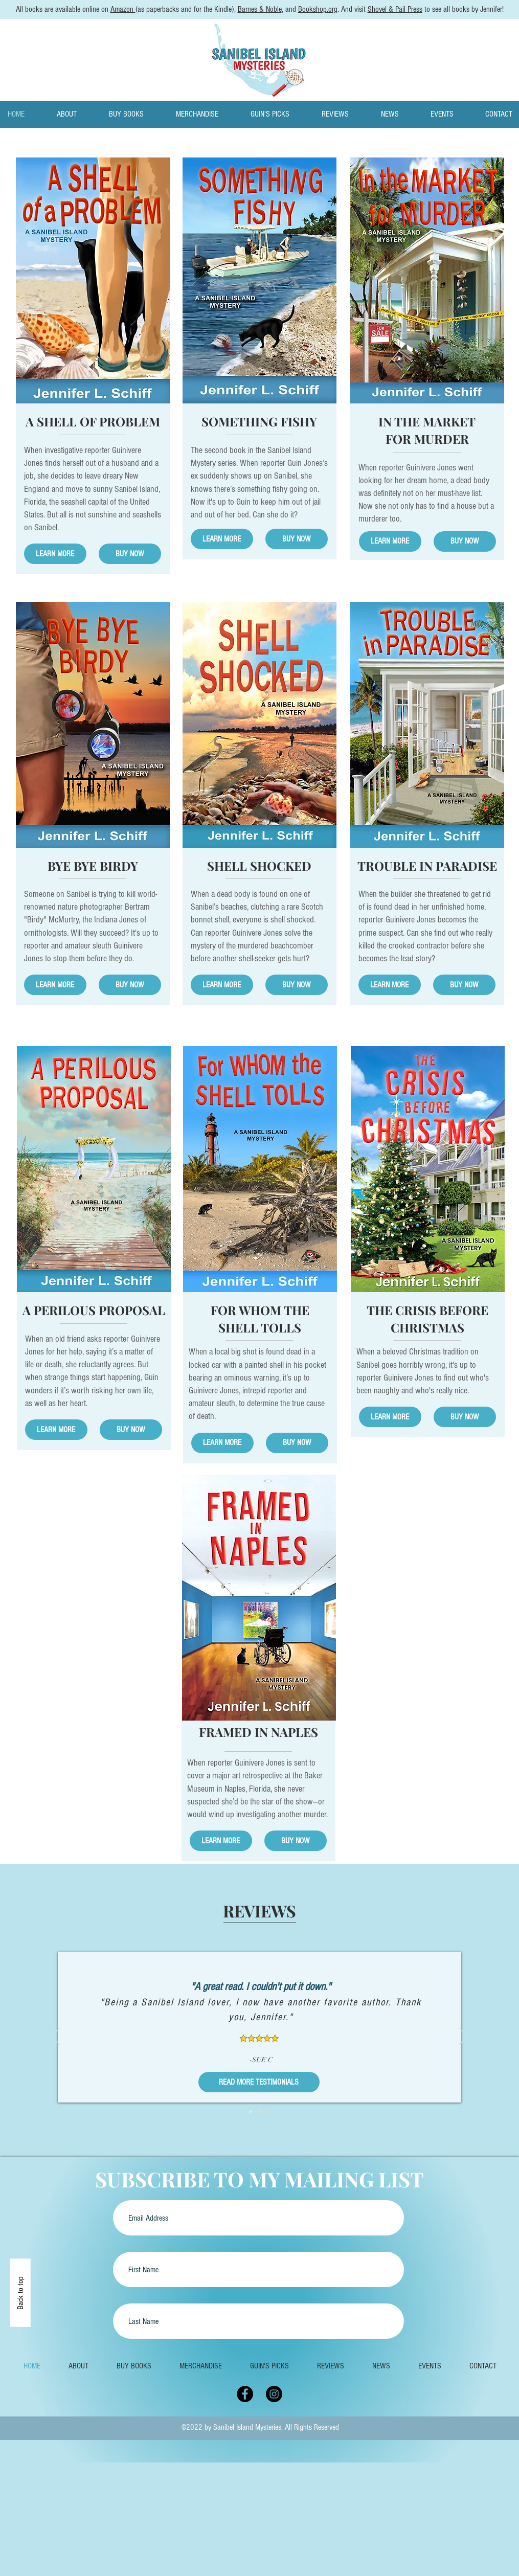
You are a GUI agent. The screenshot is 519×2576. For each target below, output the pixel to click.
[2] (259, 2111)
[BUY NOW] (130, 554)
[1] (250, 2111)
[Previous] (55, 2037)
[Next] (463, 2037)
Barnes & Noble (260, 9)
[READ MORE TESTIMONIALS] (259, 2082)
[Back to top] (20, 2293)
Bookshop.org (317, 9)
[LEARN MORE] (55, 554)
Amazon (123, 9)
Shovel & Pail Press (395, 9)
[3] (268, 2111)
